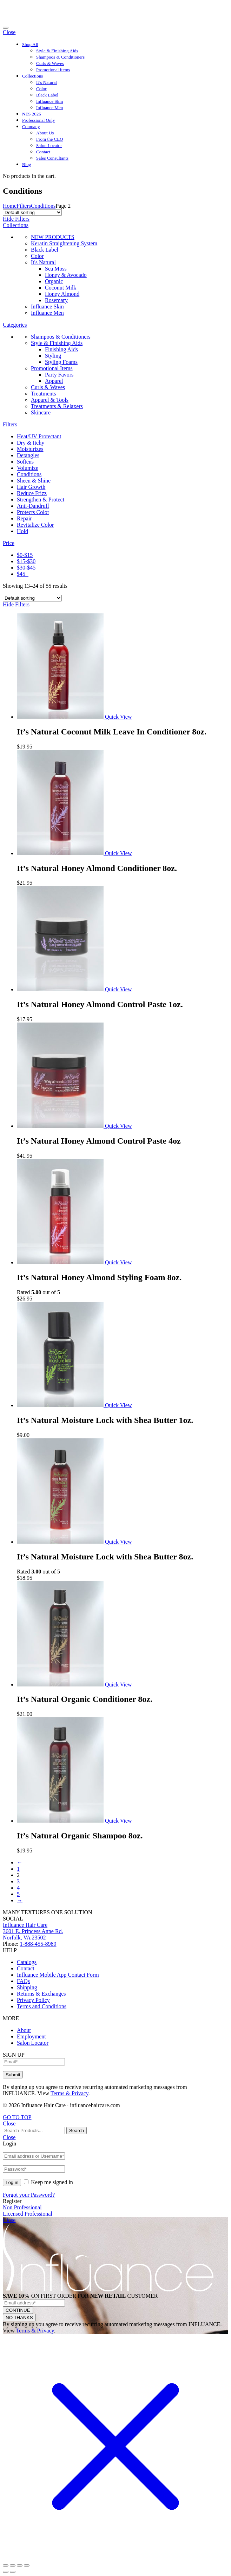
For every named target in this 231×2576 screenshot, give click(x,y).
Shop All (30, 44)
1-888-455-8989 (38, 1944)
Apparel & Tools (49, 400)
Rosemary (56, 300)
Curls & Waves (50, 63)
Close (9, 32)
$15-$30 (26, 561)
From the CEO (49, 139)
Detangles (28, 455)
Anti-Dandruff (33, 506)
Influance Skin (49, 101)
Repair (24, 518)
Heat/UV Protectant (39, 436)
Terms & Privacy (69, 2093)
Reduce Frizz (32, 493)
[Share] (12, 2565)
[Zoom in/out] (26, 2565)
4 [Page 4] (18, 1888)
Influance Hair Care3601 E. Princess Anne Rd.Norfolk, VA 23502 (33, 1931)
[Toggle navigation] (5, 28)
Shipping (27, 1987)
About (24, 2030)
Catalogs (27, 1962)
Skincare (41, 412)
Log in (12, 2182)
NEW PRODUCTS (52, 237)
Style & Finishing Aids (57, 50)
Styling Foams (61, 362)
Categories (15, 325)
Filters (23, 206)
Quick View (118, 717)
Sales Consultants (52, 158)
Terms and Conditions (41, 2006)
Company (31, 126)
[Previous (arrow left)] (5, 2572)
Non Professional (22, 2207)
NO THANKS (19, 2317)
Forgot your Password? (29, 2195)
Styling (53, 356)
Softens (25, 462)
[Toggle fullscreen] (19, 2565)
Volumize (27, 468)
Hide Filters (16, 219)
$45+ (22, 574)
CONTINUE (18, 2310)
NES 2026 (31, 114)
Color (41, 88)
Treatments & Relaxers (57, 406)
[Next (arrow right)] (12, 2572)
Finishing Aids (61, 349)
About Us (45, 132)
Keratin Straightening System (64, 243)
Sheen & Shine (34, 481)
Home (9, 206)
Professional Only (38, 120)
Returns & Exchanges (41, 1994)
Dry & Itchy (30, 443)
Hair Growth (31, 487)
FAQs (23, 1981)
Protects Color (33, 512)
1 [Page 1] (18, 1869)
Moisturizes (30, 449)
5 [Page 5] (18, 1894)
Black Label (47, 95)
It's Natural (43, 262)
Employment (31, 2036)
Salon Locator (49, 145)
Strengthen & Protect (40, 499)
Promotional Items (53, 69)
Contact (43, 151)
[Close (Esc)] (5, 2565)
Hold (22, 531)
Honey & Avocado (66, 275)
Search (76, 2130)
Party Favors (59, 375)
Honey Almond (62, 294)
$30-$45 (26, 568)
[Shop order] (32, 212)
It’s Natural (46, 82)
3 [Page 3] (18, 1881)
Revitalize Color (35, 525)
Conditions (43, 206)
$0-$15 (25, 555)
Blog (26, 164)
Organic (54, 281)
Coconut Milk (60, 288)
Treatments (43, 394)
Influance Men (49, 107)
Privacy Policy (33, 2000)
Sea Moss (56, 269)
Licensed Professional (27, 2214)
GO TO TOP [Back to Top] (17, 2117)
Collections (32, 76)
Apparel (54, 381)
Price (8, 543)
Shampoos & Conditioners (60, 57)
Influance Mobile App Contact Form (58, 1975)
